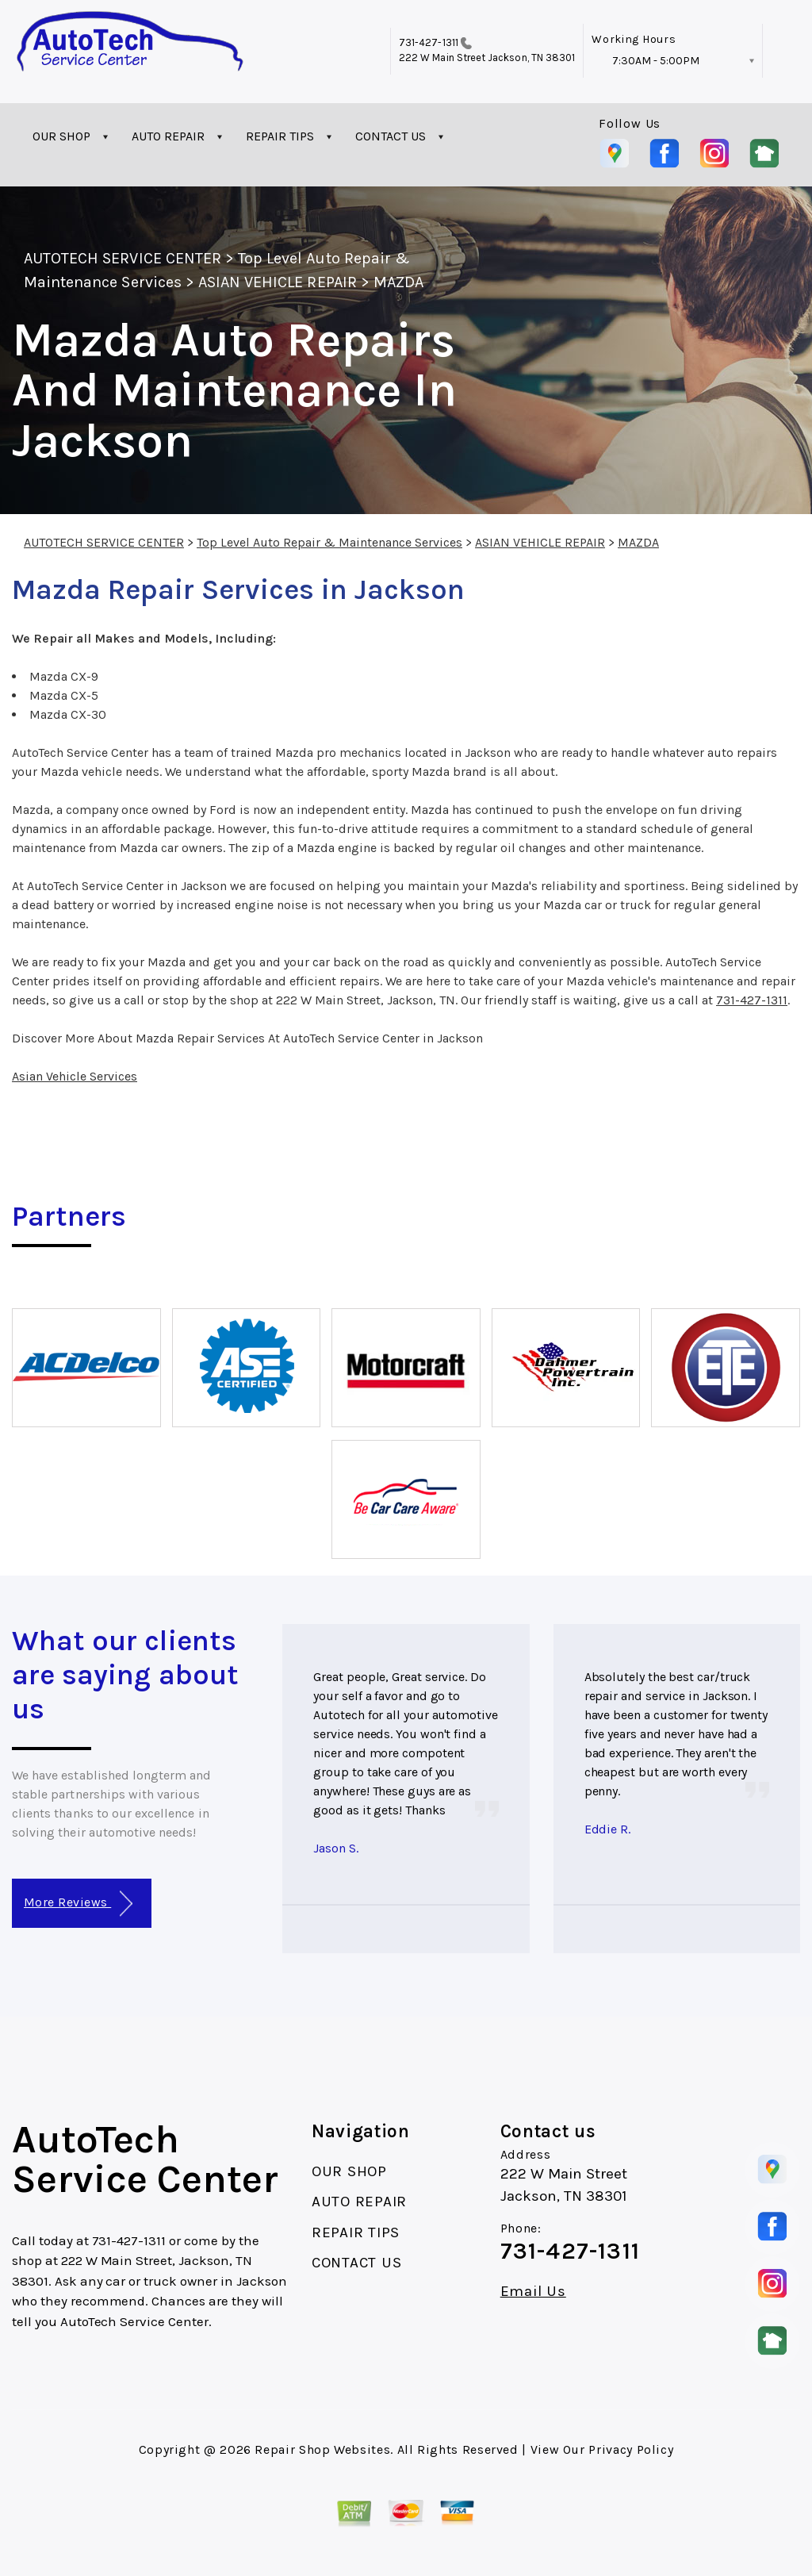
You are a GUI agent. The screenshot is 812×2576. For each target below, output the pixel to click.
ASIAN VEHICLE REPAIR (277, 282)
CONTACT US (390, 136)
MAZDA (398, 282)
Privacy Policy (630, 2449)
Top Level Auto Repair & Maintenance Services (329, 542)
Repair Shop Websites (322, 2449)
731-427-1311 (428, 42)
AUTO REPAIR (168, 136)
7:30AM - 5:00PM (655, 60)
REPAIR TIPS (280, 136)
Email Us (533, 2291)
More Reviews (78, 1904)
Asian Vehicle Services (74, 1076)
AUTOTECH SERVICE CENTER (122, 258)
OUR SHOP (61, 136)
